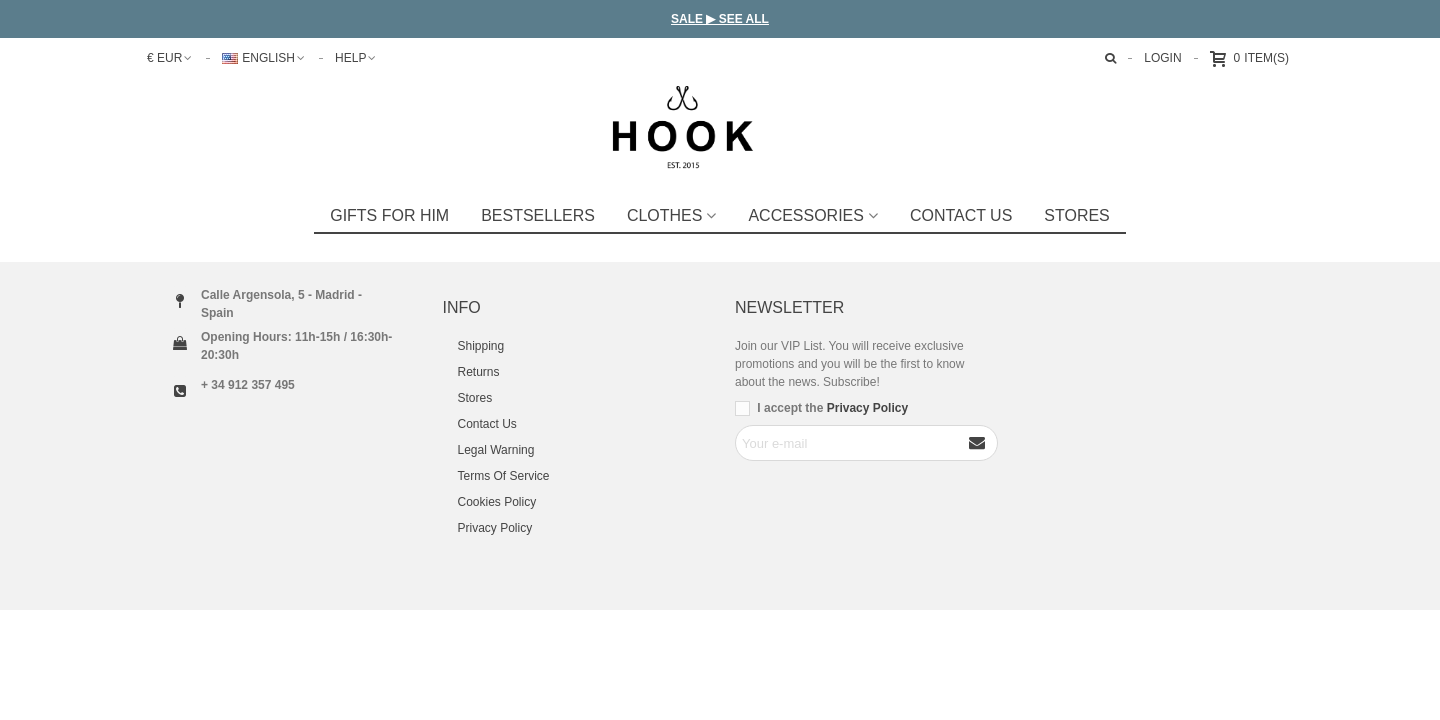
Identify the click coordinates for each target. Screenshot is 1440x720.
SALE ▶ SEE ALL (720, 19)
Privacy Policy (495, 528)
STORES (1076, 215)
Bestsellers (538, 215)
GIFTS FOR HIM (389, 215)
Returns (479, 372)
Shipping (481, 346)
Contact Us (961, 215)
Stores (475, 398)
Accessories (805, 215)
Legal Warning (496, 450)
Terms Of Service (504, 476)
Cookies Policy (497, 502)
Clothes (665, 215)
